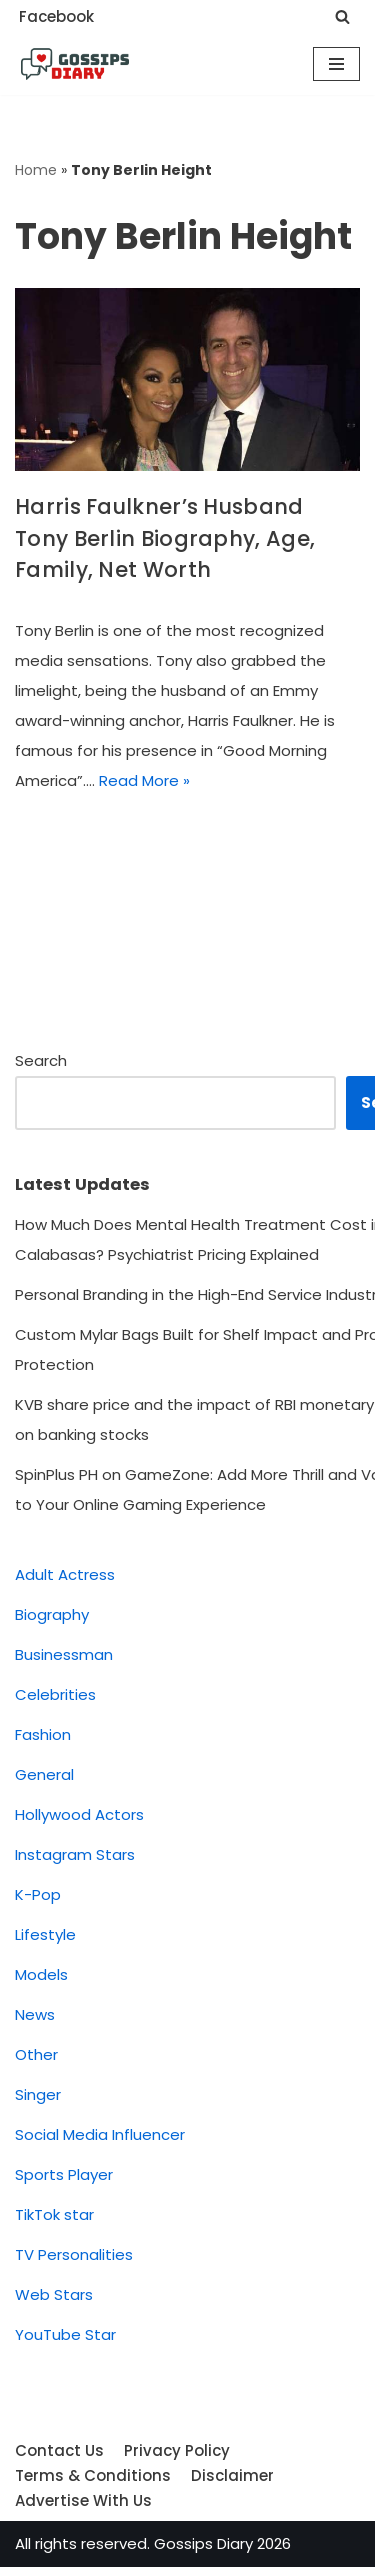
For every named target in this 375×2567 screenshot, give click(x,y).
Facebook (56, 16)
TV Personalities (74, 2254)
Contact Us (59, 2450)
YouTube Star (65, 2334)
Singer (38, 2094)
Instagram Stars (75, 1854)
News (35, 2014)
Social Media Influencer (100, 2134)
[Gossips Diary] (75, 64)
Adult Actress (65, 1574)
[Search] (342, 16)
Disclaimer (232, 2475)
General (44, 1774)
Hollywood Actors (79, 1814)
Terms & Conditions (93, 2475)
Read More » (144, 780)
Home (36, 170)
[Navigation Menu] (336, 64)
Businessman (64, 1654)
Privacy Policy (177, 2450)
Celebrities (55, 1694)
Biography (52, 1614)
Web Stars (54, 2294)
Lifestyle (45, 1934)
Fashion (43, 1734)
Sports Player (64, 2174)
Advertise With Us (83, 2500)
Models (41, 1974)
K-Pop (38, 1894)
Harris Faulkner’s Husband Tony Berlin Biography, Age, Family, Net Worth (165, 538)
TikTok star (54, 2214)
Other (36, 2054)
